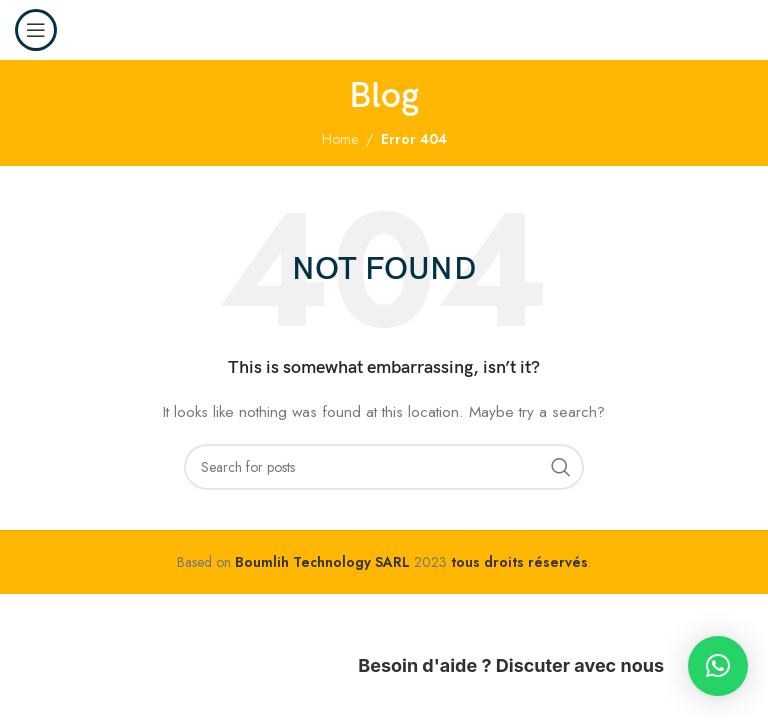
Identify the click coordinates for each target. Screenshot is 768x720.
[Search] (384, 467)
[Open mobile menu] (36, 30)
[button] (718, 666)
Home (340, 139)
